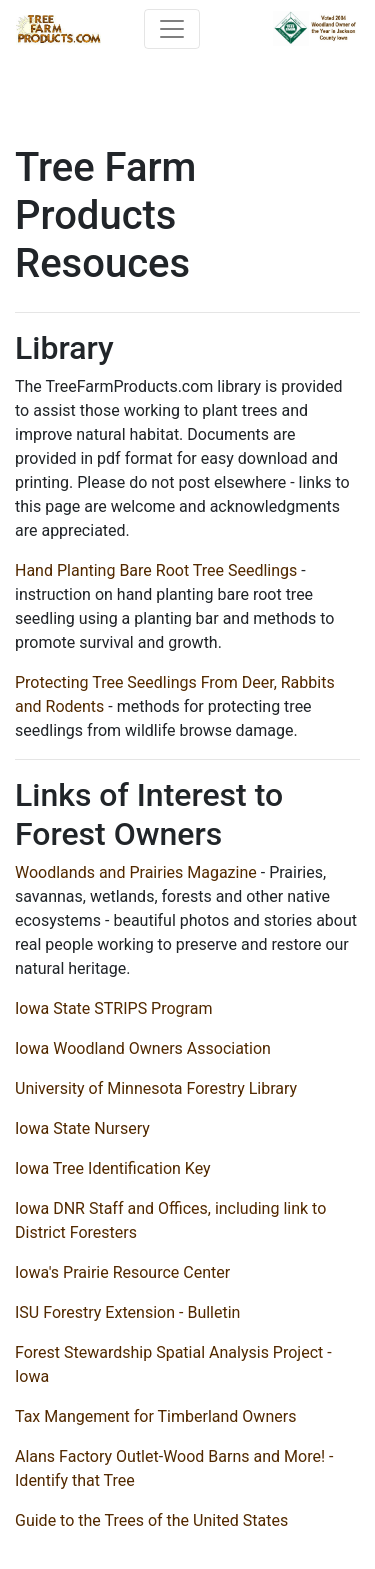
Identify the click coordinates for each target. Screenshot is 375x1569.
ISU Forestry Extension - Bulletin (127, 1312)
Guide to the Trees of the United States (151, 1520)
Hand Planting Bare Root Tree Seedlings (156, 570)
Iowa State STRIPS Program (113, 1008)
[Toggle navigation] (172, 29)
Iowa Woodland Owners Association (143, 1048)
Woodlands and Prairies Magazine (136, 872)
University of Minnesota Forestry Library (156, 1088)
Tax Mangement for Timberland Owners (155, 1416)
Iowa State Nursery (82, 1128)
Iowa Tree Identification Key (113, 1168)
